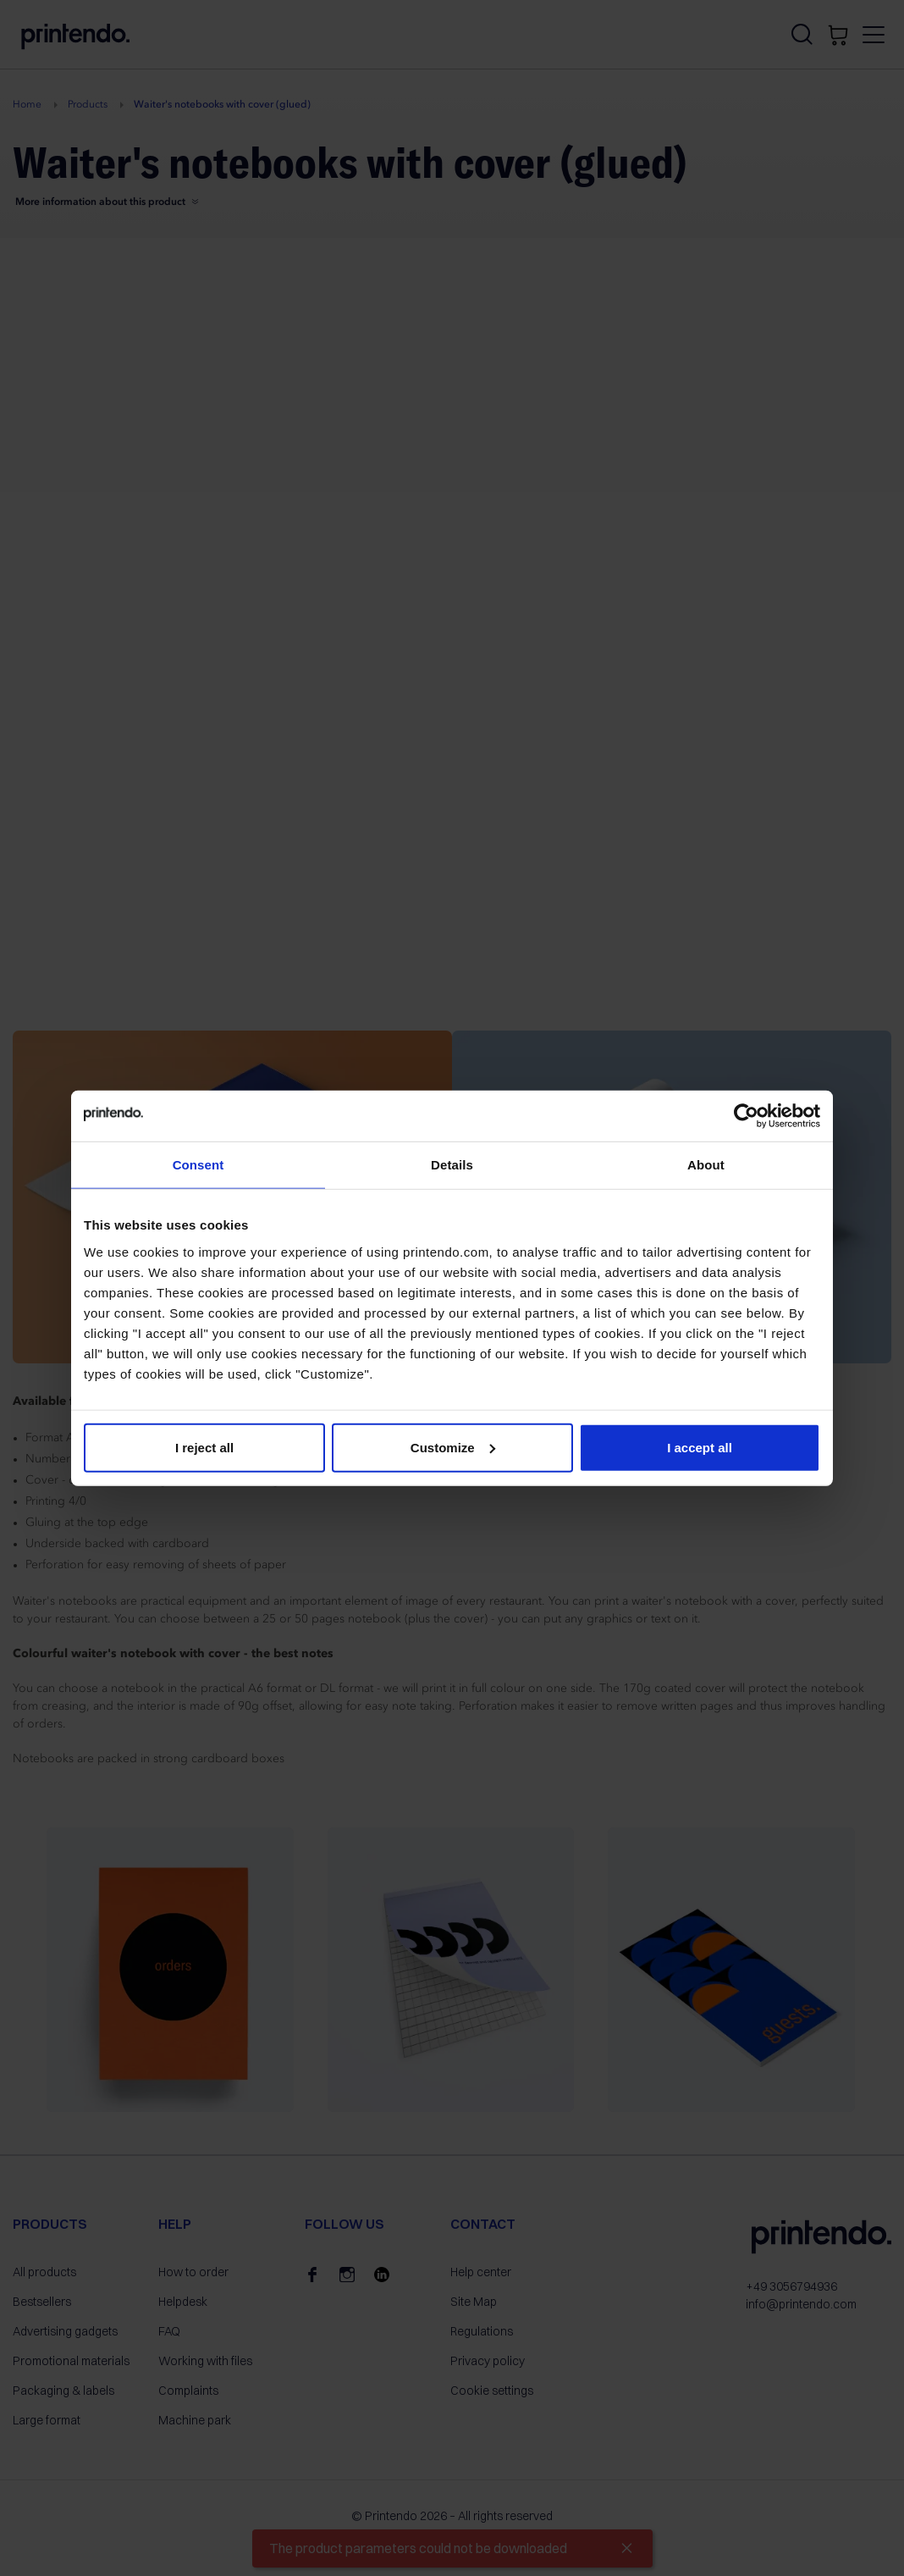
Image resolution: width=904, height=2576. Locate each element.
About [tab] (706, 1165)
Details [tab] (452, 1165)
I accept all (699, 1447)
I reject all (204, 1447)
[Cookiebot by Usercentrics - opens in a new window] (746, 1116)
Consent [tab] (198, 1165)
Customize (453, 1447)
